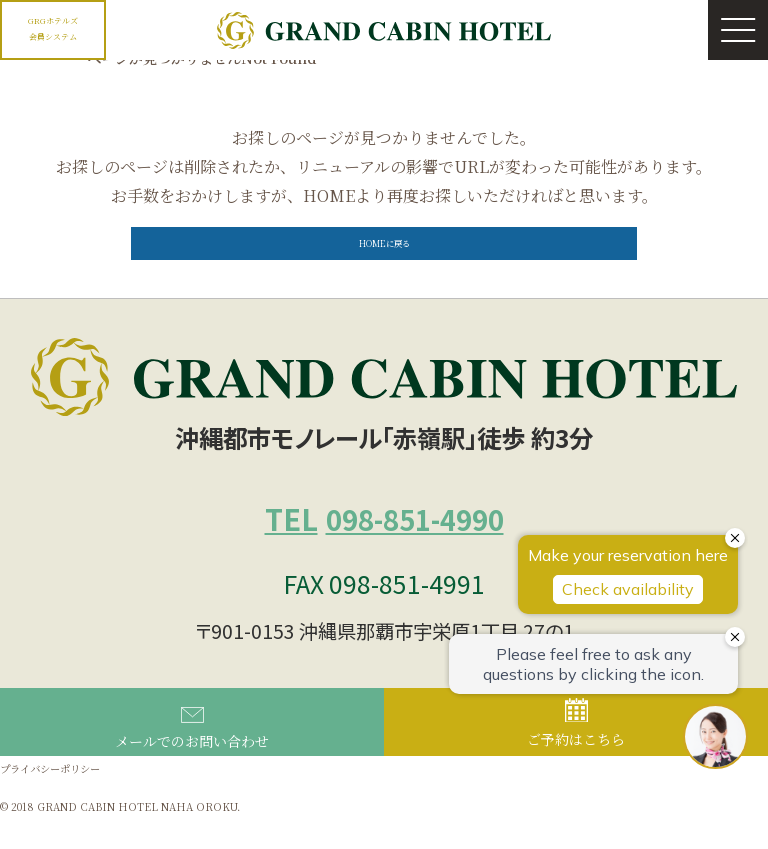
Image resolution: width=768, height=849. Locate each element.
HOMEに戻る (384, 258)
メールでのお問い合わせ (192, 757)
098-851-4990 (384, 541)
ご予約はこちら (576, 754)
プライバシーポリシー (65, 797)
